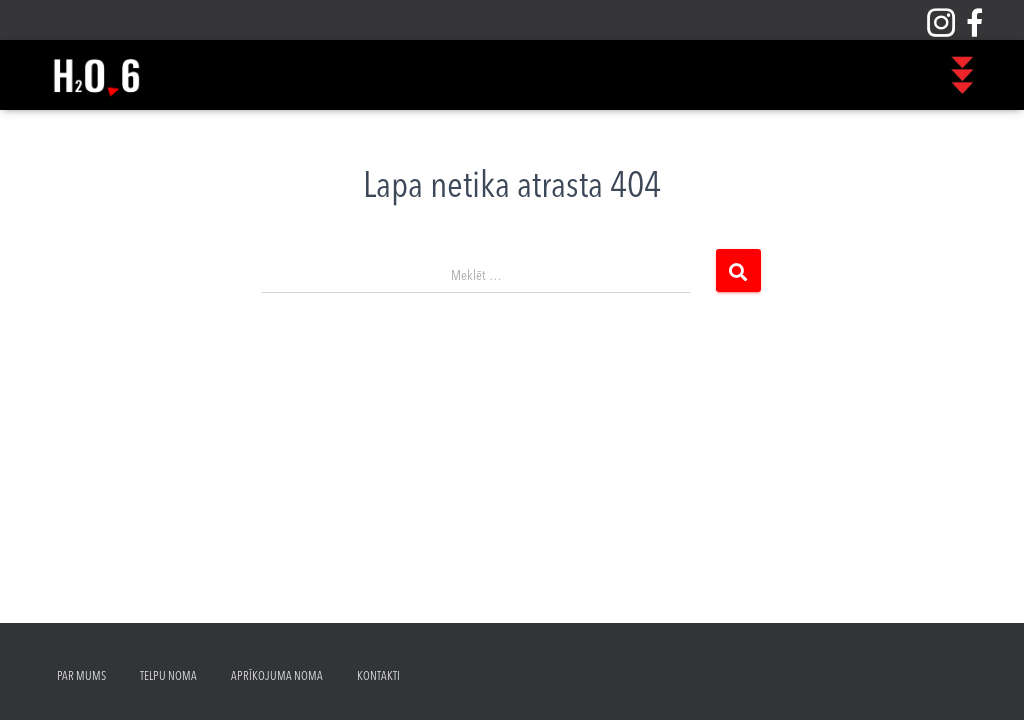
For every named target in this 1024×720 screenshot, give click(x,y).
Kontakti (378, 677)
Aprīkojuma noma (277, 677)
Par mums (81, 677)
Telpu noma (168, 677)
